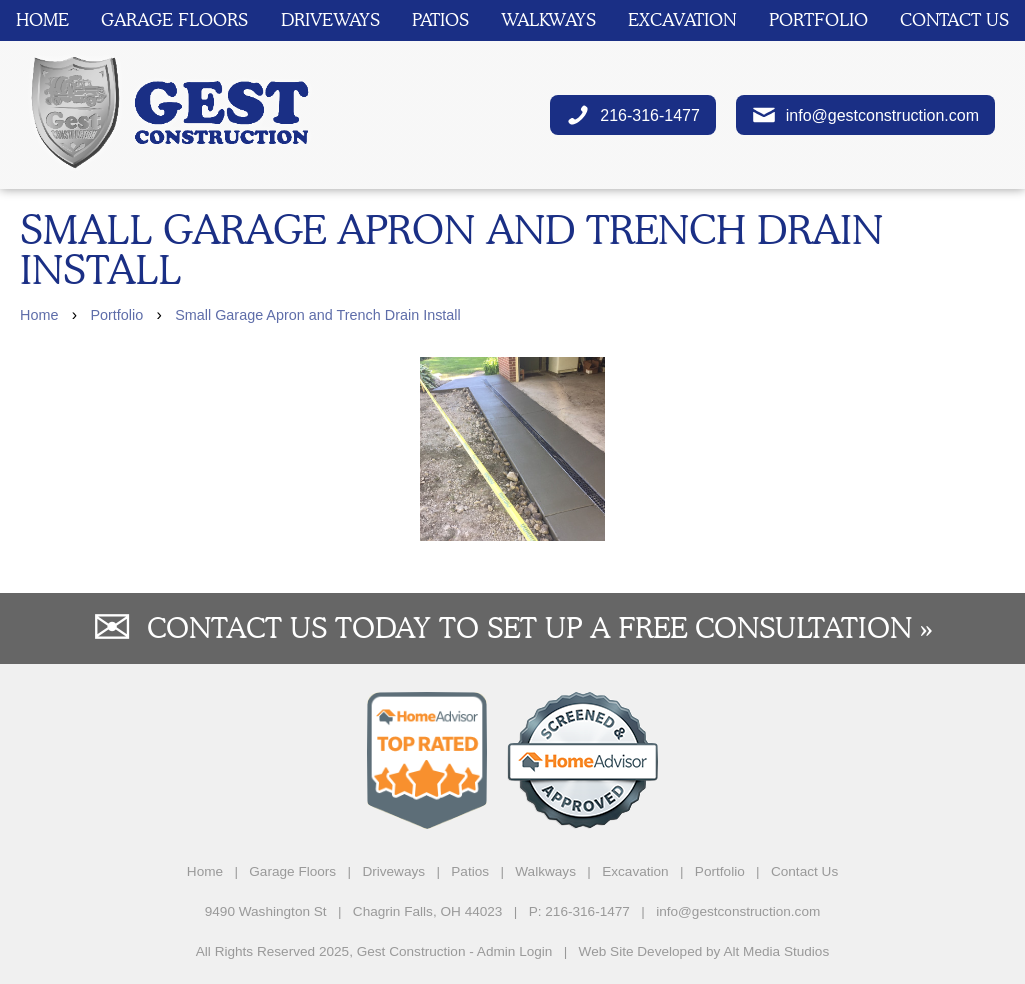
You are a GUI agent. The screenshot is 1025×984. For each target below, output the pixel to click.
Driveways (330, 19)
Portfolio (818, 19)
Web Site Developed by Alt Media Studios (704, 951)
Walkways (548, 19)
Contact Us (954, 19)
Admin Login (515, 951)
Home (42, 19)
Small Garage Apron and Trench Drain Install (318, 315)
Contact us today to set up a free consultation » (540, 627)
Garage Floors (174, 19)
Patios (440, 19)
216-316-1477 (633, 115)
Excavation (682, 19)
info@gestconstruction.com (865, 115)
